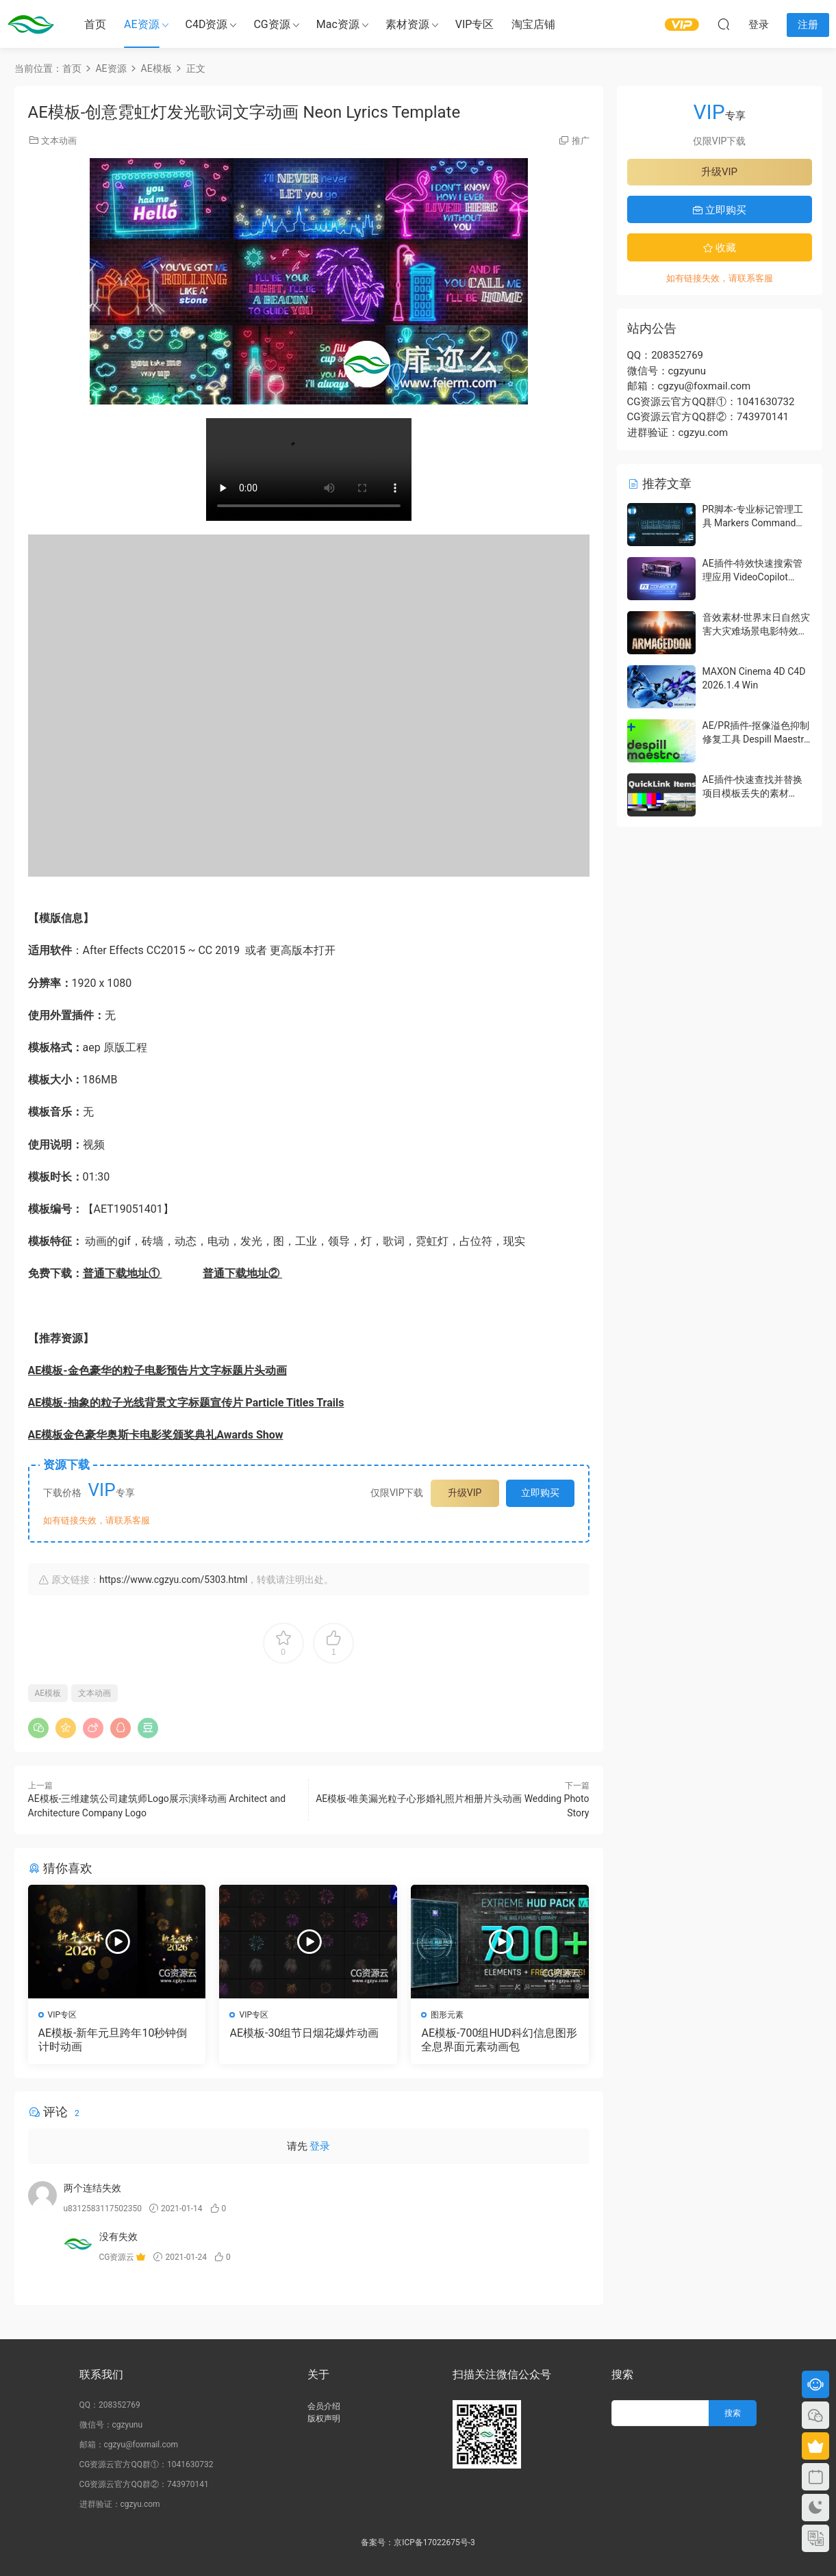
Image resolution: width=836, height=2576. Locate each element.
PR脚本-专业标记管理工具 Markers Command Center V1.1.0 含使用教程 (756, 522)
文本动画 (59, 141)
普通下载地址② (242, 1273)
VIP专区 (474, 24)
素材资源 (407, 24)
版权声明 (323, 2418)
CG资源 (271, 24)
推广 (581, 141)
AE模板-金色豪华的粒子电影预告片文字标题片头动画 (157, 1370)
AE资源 (142, 24)
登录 (319, 2146)
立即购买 (540, 1492)
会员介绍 (323, 2406)
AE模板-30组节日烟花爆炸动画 (304, 2032)
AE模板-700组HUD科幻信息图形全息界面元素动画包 (499, 2039)
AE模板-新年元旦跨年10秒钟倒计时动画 (113, 2039)
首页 (95, 24)
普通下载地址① (122, 1273)
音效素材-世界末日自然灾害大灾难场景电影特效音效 (756, 630)
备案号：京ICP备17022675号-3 (418, 2542)
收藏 (719, 248)
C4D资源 (207, 24)
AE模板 (48, 1693)
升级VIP (465, 1492)
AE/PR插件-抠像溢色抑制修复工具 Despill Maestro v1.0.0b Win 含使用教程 (756, 739)
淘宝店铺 (533, 24)
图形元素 (447, 2015)
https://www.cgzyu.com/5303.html (173, 1579)
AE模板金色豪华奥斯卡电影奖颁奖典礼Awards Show (155, 1434)
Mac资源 (337, 24)
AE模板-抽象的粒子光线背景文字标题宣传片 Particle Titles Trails (186, 1402)
